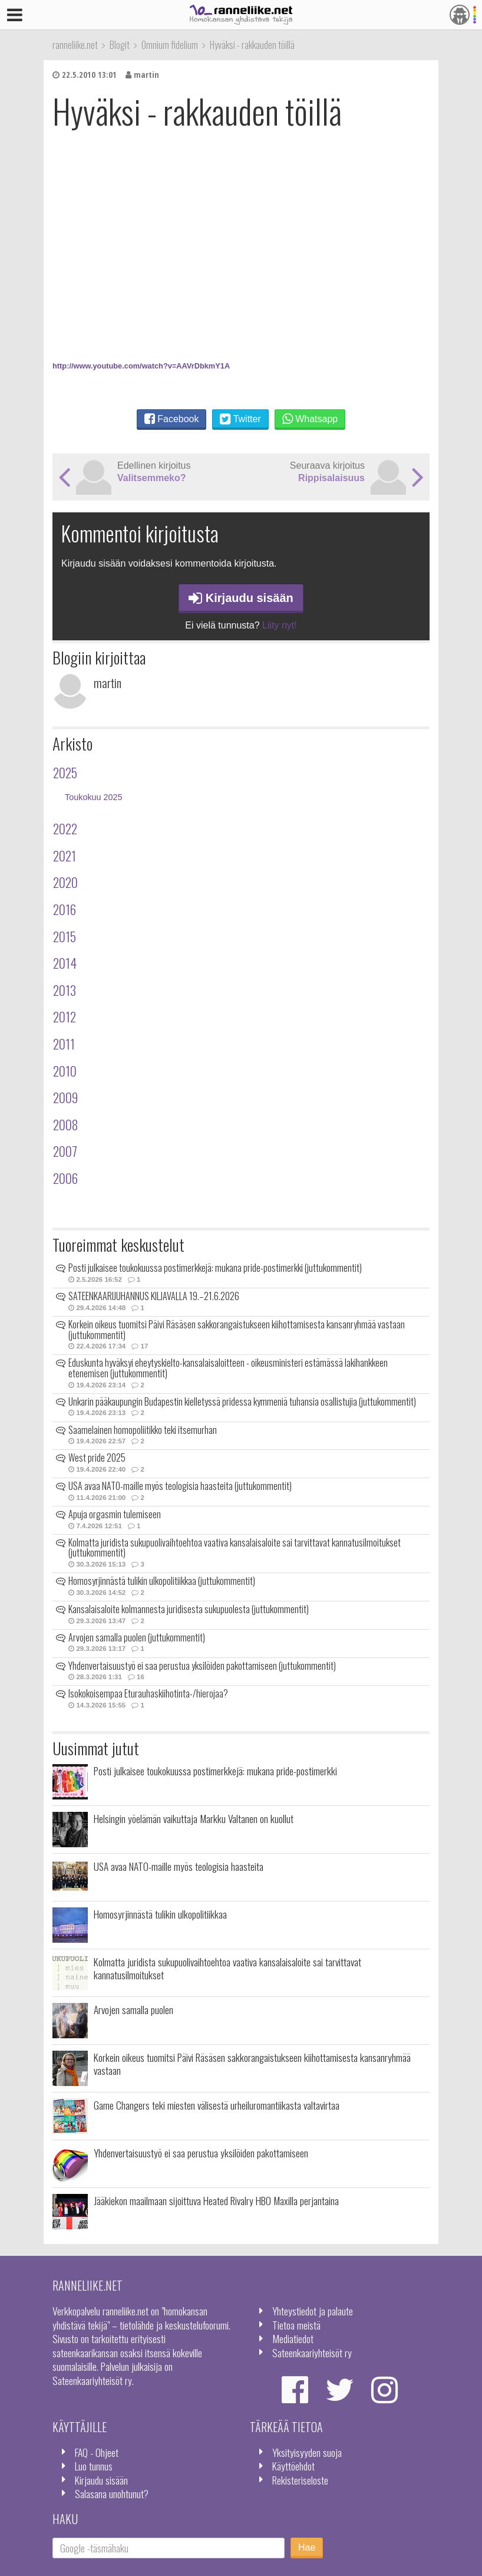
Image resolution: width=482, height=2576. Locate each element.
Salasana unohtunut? (111, 2493)
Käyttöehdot (293, 2465)
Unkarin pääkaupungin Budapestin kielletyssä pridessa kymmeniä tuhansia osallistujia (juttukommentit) (242, 1401)
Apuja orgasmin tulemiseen (114, 1514)
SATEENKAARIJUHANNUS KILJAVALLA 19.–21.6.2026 (153, 1296)
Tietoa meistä (296, 2324)
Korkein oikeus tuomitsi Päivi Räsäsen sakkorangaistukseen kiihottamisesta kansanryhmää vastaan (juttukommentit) (236, 1329)
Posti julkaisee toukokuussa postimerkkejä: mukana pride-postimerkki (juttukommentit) (215, 1268)
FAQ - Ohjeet (96, 2452)
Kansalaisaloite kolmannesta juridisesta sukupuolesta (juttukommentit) (188, 1609)
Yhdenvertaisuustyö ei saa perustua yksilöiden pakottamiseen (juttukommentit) (202, 1666)
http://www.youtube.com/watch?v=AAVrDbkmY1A (141, 365)
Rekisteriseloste (300, 2480)
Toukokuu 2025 (94, 797)
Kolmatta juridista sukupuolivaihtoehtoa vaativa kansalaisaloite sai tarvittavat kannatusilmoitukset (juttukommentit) (234, 1547)
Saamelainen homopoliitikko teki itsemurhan (142, 1430)
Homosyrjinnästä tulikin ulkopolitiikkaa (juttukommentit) (161, 1581)
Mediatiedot (292, 2338)
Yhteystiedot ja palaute (312, 2310)
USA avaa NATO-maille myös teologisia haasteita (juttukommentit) (180, 1486)
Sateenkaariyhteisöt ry (312, 2352)
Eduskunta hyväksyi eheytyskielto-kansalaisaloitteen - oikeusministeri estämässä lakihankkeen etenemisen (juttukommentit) (228, 1368)
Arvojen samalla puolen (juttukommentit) (136, 1637)
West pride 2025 (97, 1457)
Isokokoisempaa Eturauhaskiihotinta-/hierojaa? (148, 1693)
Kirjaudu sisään (241, 597)
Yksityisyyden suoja (307, 2452)
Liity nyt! (279, 625)
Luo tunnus (94, 2465)
